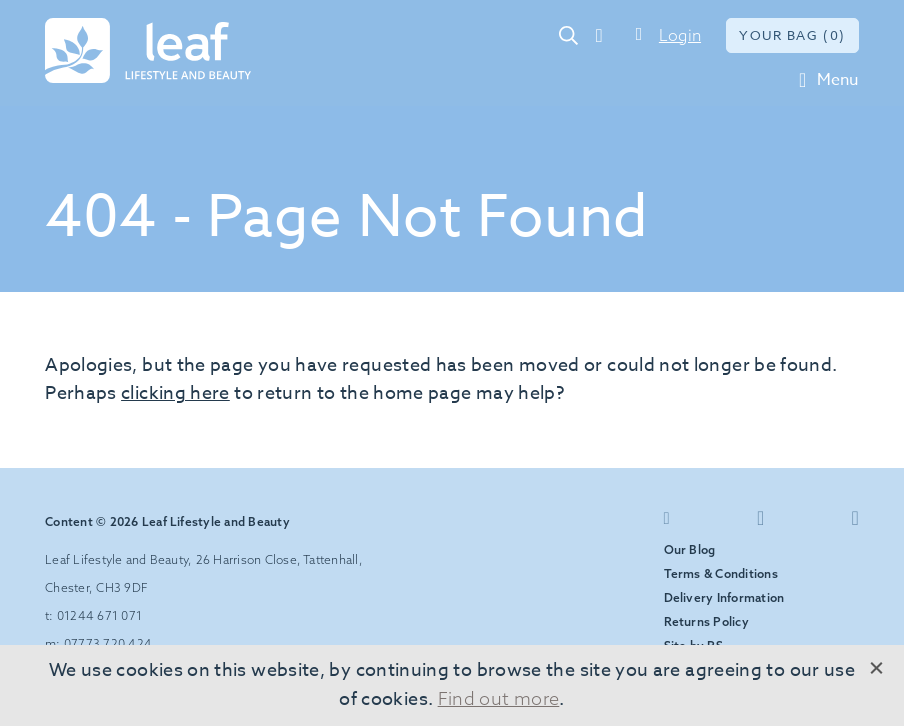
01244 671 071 (609, 35)
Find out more (499, 698)
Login (680, 35)
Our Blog (690, 549)
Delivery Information (724, 597)
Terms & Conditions (721, 573)
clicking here (175, 393)
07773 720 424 (108, 643)
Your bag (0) (792, 35)
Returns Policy (706, 621)
